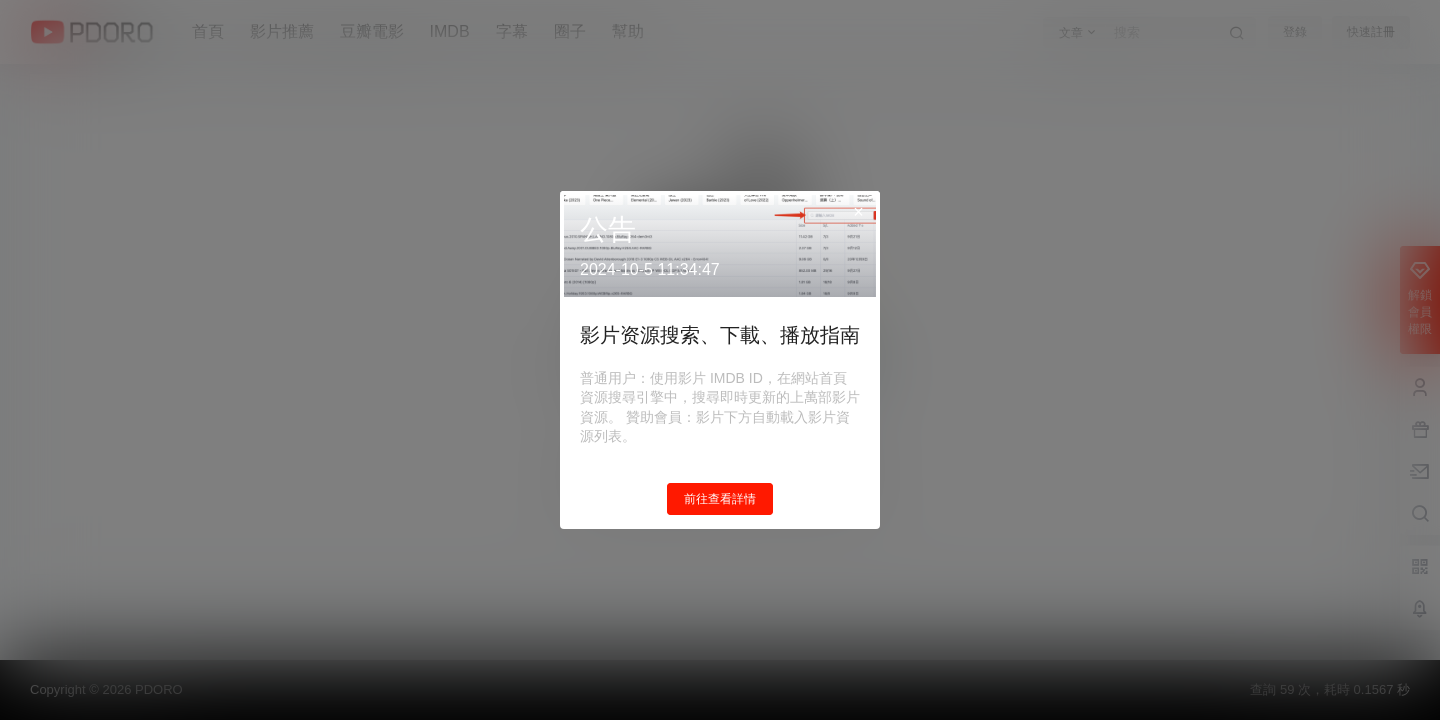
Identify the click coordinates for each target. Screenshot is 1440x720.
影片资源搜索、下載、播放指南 (720, 335)
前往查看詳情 (720, 499)
